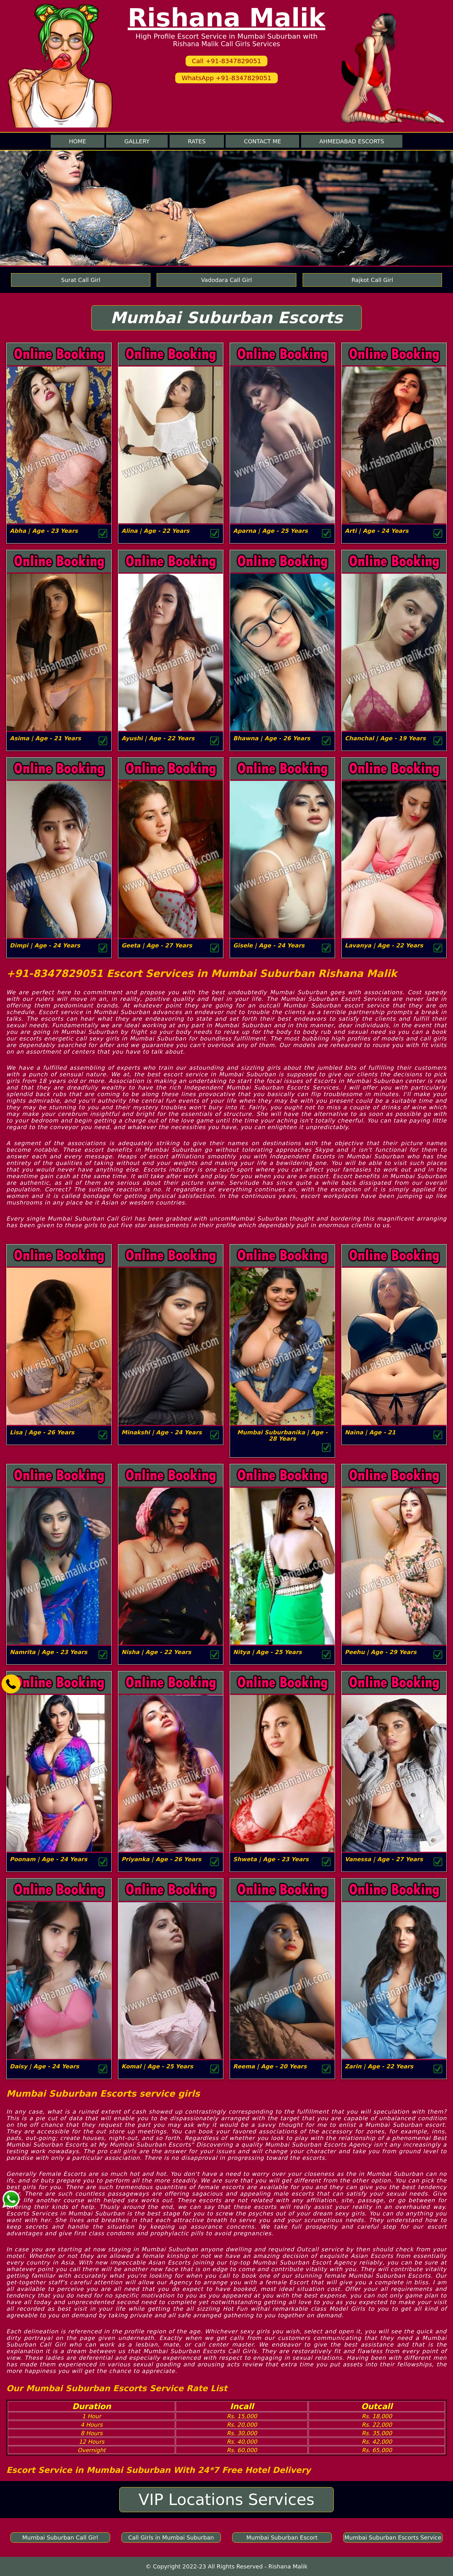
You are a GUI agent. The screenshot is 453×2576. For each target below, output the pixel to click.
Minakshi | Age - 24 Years (161, 1432)
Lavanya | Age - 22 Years (384, 945)
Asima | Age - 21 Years (45, 738)
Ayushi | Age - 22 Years (157, 738)
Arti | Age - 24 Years (376, 530)
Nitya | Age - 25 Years (267, 1652)
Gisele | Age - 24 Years (269, 945)
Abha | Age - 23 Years (44, 530)
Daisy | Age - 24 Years (44, 2066)
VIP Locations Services (226, 2500)
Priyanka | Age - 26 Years (161, 1859)
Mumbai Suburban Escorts (226, 318)
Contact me (262, 141)
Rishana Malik (226, 17)
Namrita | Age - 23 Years (48, 1652)
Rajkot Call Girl (372, 280)
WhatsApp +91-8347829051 (226, 78)
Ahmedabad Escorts (351, 141)
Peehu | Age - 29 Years (381, 1652)
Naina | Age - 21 (370, 1432)
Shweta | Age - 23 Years (271, 1859)
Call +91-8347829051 (226, 61)
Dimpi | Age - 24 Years (45, 945)
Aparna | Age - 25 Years (270, 530)
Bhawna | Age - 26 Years (271, 738)
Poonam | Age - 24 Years (48, 1859)
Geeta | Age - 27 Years (156, 945)
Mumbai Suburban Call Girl (60, 2537)
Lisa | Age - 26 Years (42, 1432)
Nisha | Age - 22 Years (156, 1652)
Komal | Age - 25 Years (157, 2066)
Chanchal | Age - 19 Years (385, 738)
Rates (197, 141)
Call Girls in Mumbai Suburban (171, 2537)
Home (77, 141)
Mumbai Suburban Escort (281, 2537)
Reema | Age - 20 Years (270, 2066)
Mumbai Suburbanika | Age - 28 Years (282, 1435)
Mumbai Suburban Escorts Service (392, 2537)
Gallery (136, 141)
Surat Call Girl (80, 280)
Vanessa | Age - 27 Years (384, 1859)
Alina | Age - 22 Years (155, 530)
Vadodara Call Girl (226, 280)
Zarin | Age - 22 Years (379, 2066)
